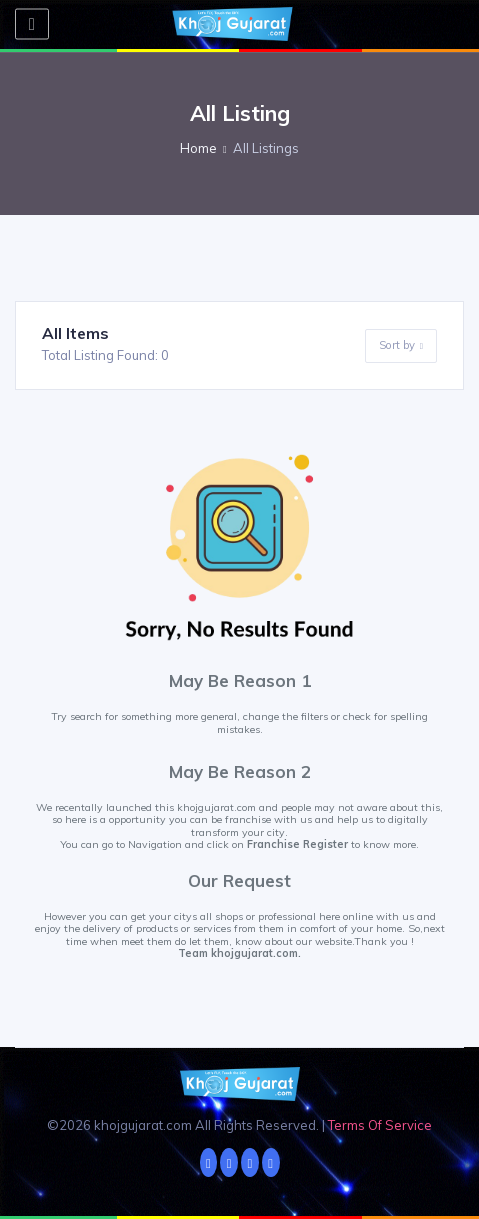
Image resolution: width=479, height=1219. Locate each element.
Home (198, 148)
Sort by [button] (401, 345)
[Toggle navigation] (32, 24)
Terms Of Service (380, 1125)
